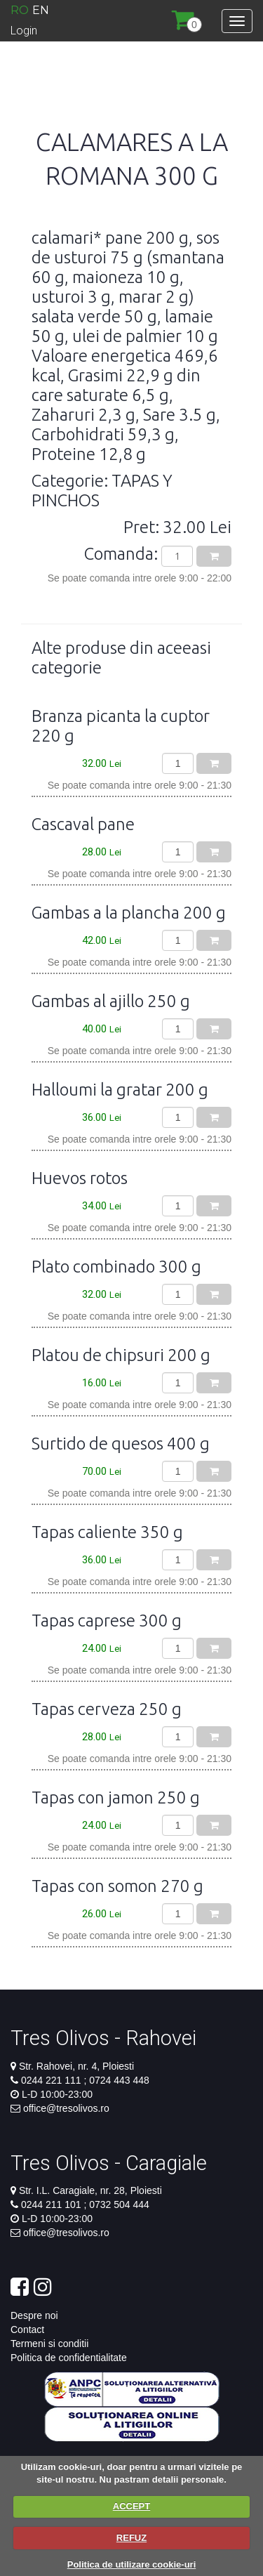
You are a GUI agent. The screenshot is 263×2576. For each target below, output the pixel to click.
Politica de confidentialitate (69, 2357)
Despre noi (34, 2315)
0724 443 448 (117, 2080)
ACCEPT (131, 2506)
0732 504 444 (117, 2204)
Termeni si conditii (49, 2343)
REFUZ (131, 2537)
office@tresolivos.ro (66, 2108)
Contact (27, 2329)
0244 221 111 (52, 2080)
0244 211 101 (52, 2204)
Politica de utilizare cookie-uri (131, 2564)
